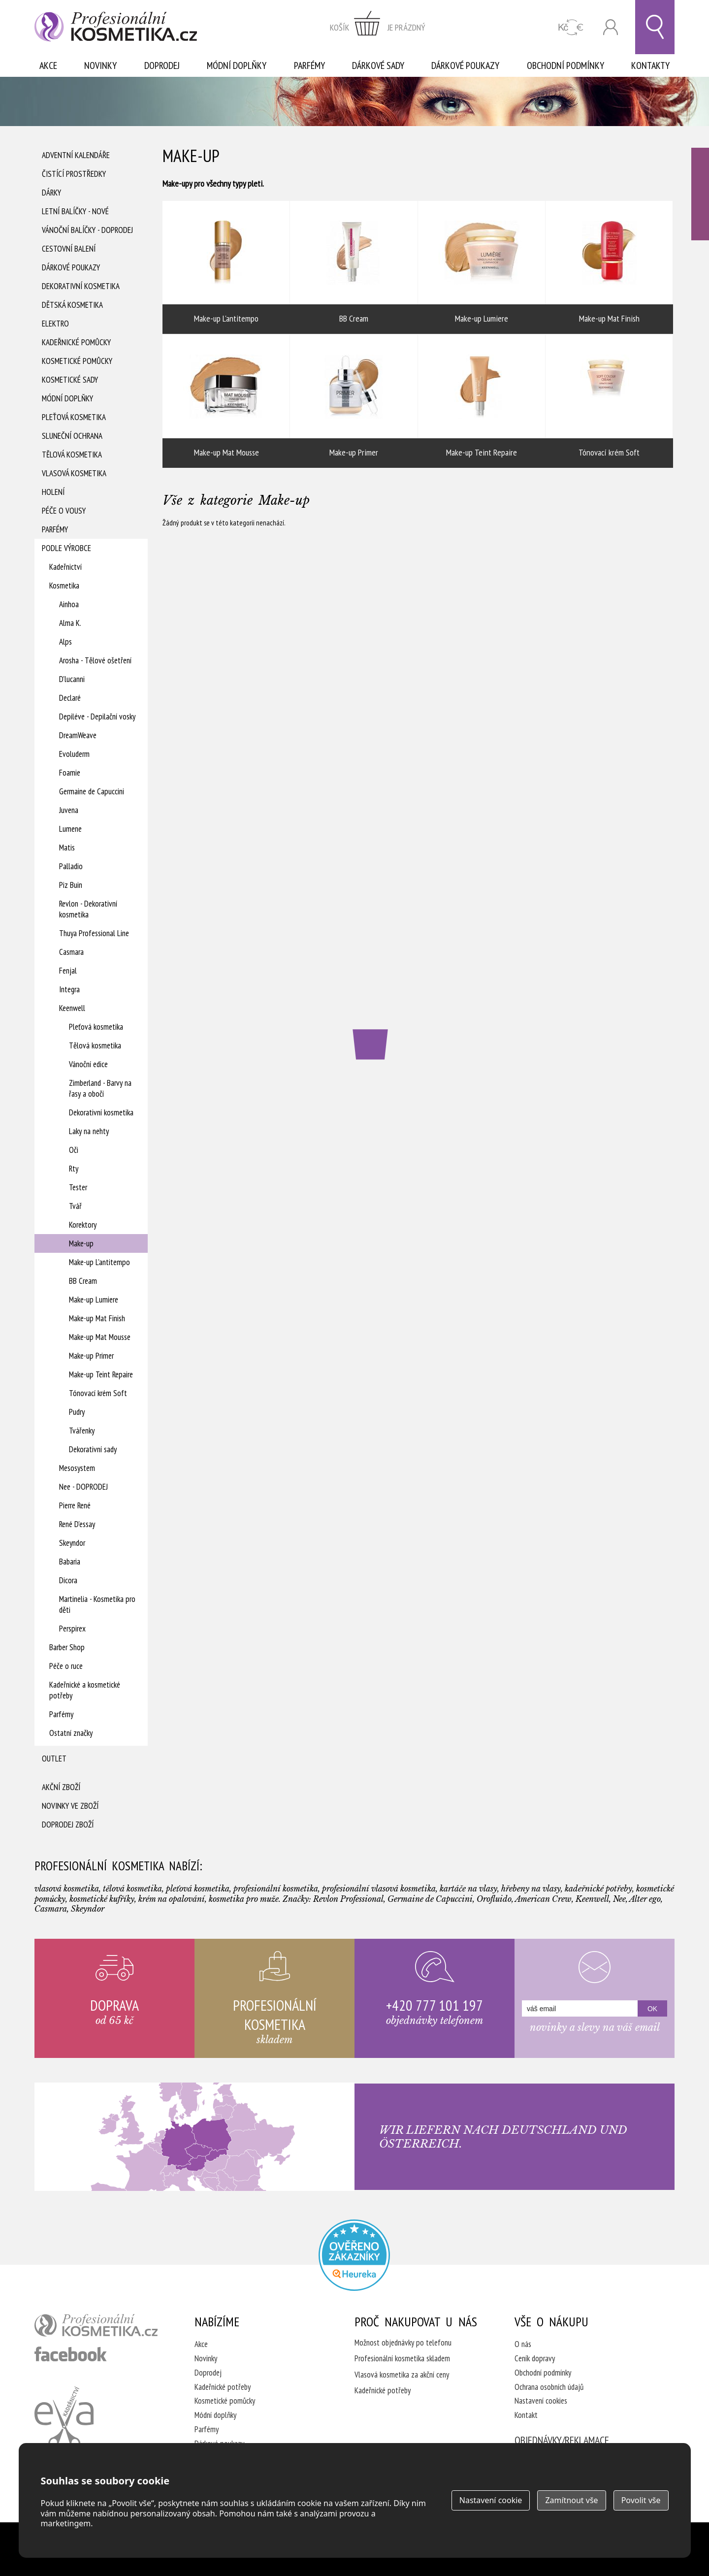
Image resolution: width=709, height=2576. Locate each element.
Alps (65, 641)
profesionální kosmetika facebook (70, 2354)
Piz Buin (70, 885)
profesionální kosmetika (96, 2325)
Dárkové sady (378, 65)
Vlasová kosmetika (74, 473)
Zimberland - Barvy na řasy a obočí (100, 1088)
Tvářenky (82, 1430)
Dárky (51, 192)
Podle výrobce (66, 548)
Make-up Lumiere (93, 1299)
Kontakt (526, 2415)
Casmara (71, 951)
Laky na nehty (89, 1131)
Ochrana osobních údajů (549, 2386)
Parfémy (309, 65)
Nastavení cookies (541, 2400)
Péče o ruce (66, 1666)
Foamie (69, 772)
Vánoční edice (88, 1064)
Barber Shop (67, 1647)
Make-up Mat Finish (97, 1318)
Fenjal (68, 970)
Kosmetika (64, 585)
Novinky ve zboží (70, 1805)
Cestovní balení (69, 248)
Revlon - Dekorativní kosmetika (88, 909)
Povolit (641, 2500)
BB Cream (83, 1280)
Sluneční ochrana (72, 435)
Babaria (69, 1561)
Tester (78, 1187)
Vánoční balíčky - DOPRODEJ (87, 230)
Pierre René (75, 1505)
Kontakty (650, 65)
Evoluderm (74, 754)
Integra (69, 989)
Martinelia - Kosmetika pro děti (97, 1604)
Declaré (70, 697)
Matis (67, 847)
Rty (73, 1168)
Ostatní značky (71, 1733)
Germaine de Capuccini (91, 791)
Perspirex (72, 1628)
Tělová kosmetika (72, 454)
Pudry (77, 1411)
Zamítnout (571, 2500)
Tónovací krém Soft (98, 1393)
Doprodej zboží (68, 1824)
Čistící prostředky (74, 173)
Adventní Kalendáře (76, 155)
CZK (570, 27)
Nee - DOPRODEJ (83, 1486)
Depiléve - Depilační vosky (97, 716)
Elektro (55, 323)
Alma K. (70, 623)
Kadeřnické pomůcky (76, 342)
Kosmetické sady (70, 379)
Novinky (100, 65)
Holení (53, 492)
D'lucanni (72, 679)
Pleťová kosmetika (74, 417)
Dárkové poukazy (465, 65)
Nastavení (490, 2500)
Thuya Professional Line (94, 933)
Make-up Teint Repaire (101, 1374)
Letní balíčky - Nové (75, 211)
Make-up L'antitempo (99, 1262)
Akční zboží (61, 1787)
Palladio (71, 866)
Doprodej (162, 65)
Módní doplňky (236, 65)
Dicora (68, 1580)
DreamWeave (78, 735)
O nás (523, 2344)
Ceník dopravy (535, 2358)
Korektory (83, 1224)
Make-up (81, 1243)
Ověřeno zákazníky (700, 194)
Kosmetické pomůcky (77, 361)
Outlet (54, 1758)
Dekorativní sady (93, 1449)
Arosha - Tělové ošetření (95, 660)
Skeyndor (72, 1542)
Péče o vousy (64, 510)
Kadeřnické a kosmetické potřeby (84, 1690)
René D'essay (77, 1524)
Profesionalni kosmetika (354, 2255)
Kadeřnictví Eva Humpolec (64, 2417)
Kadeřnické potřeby (222, 2386)
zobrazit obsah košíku (377, 27)
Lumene (70, 828)
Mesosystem (77, 1468)
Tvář (75, 1206)
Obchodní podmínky (565, 65)
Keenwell (72, 1008)
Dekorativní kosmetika (81, 286)
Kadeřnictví (65, 566)
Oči (73, 1149)
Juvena (68, 810)
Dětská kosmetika (72, 304)
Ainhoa (69, 604)
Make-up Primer (91, 1355)
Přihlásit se (610, 27)
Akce (48, 65)
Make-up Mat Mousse (99, 1337)
